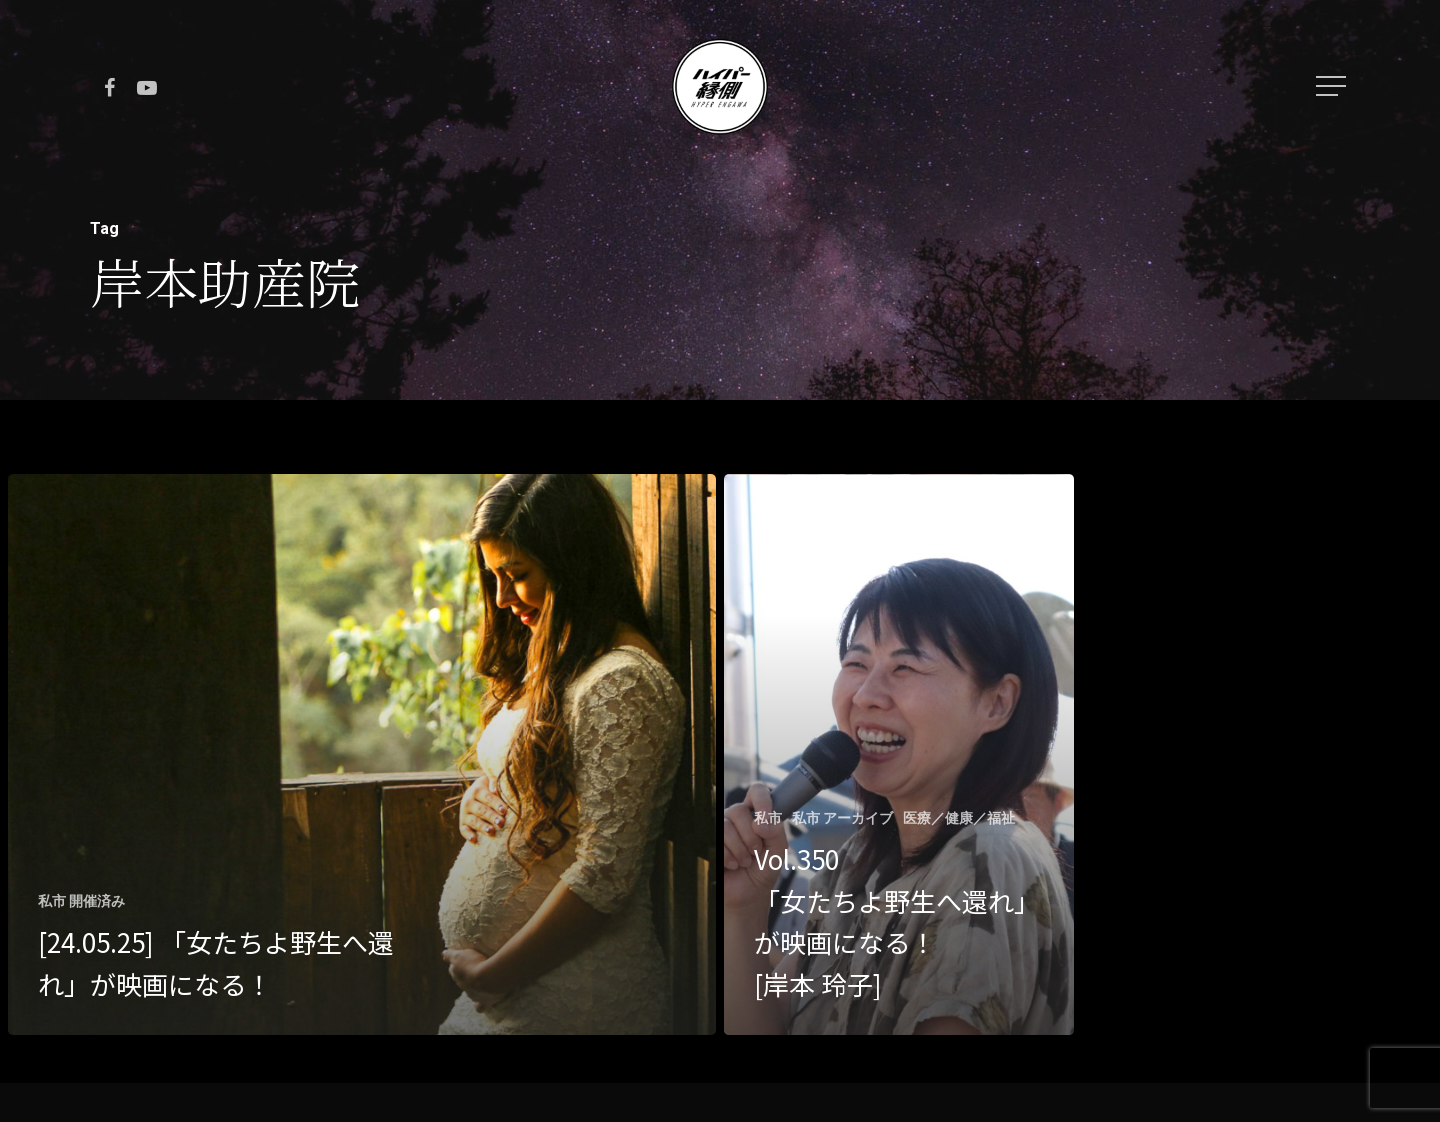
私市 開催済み (81, 901)
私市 (768, 818)
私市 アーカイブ (842, 818)
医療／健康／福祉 (959, 818)
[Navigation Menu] (1333, 86)
